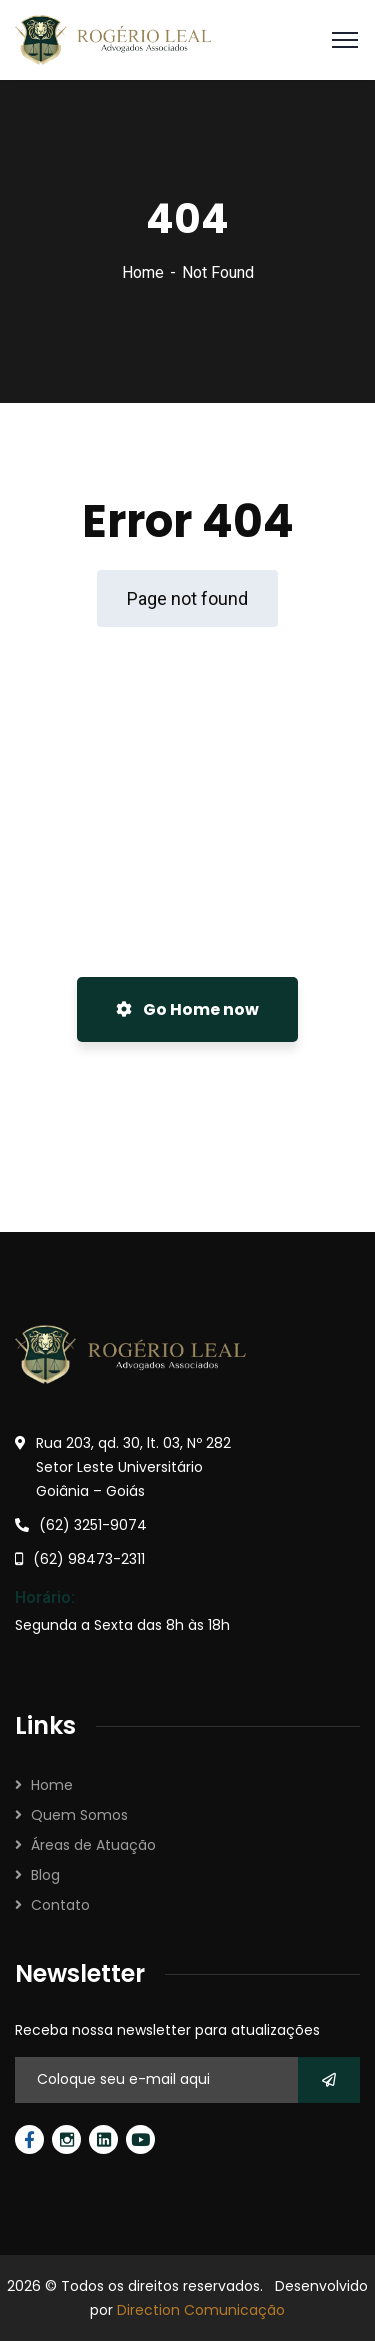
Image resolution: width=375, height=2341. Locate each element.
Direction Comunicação (201, 2310)
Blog (45, 1875)
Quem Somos (79, 1815)
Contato (60, 1905)
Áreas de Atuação (93, 1845)
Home (143, 272)
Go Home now (187, 1009)
